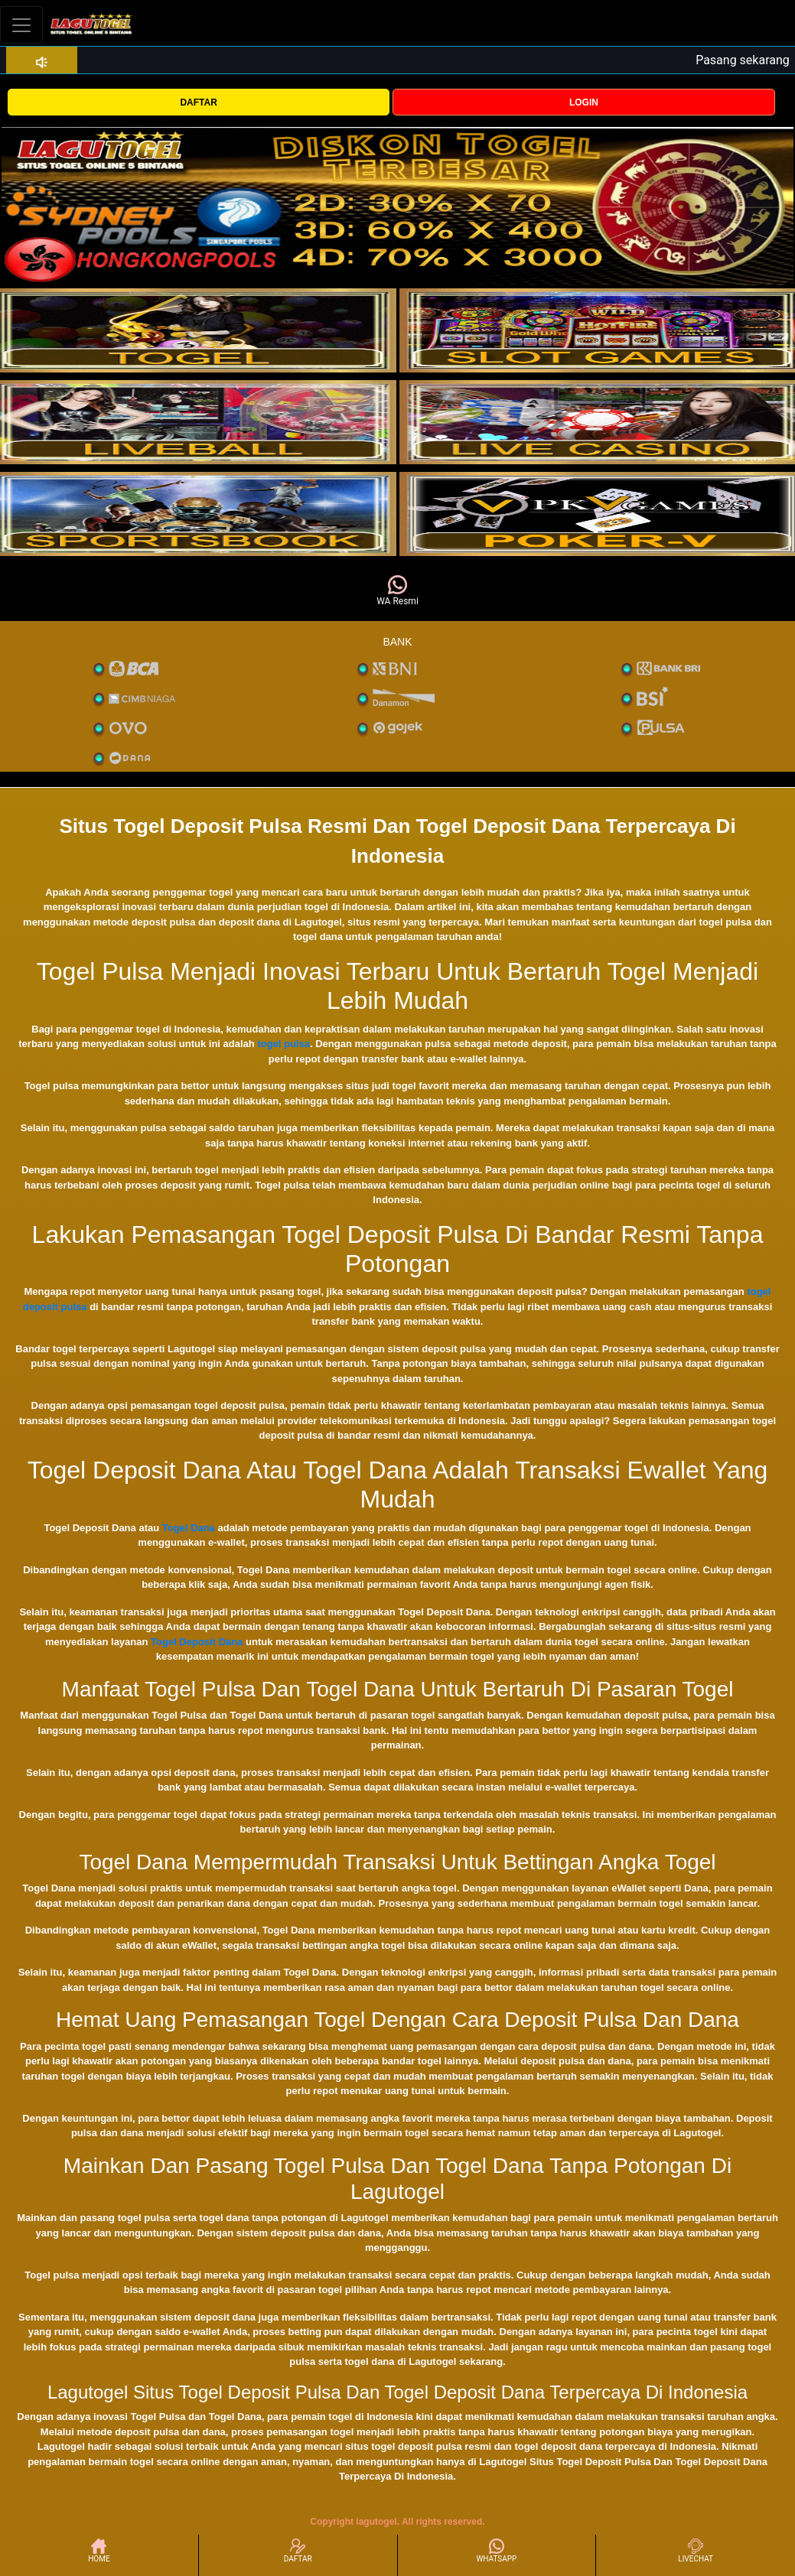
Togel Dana (188, 1528)
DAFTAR (198, 102)
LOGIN (583, 102)
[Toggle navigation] (21, 25)
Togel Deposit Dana (197, 1641)
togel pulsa (283, 1043)
